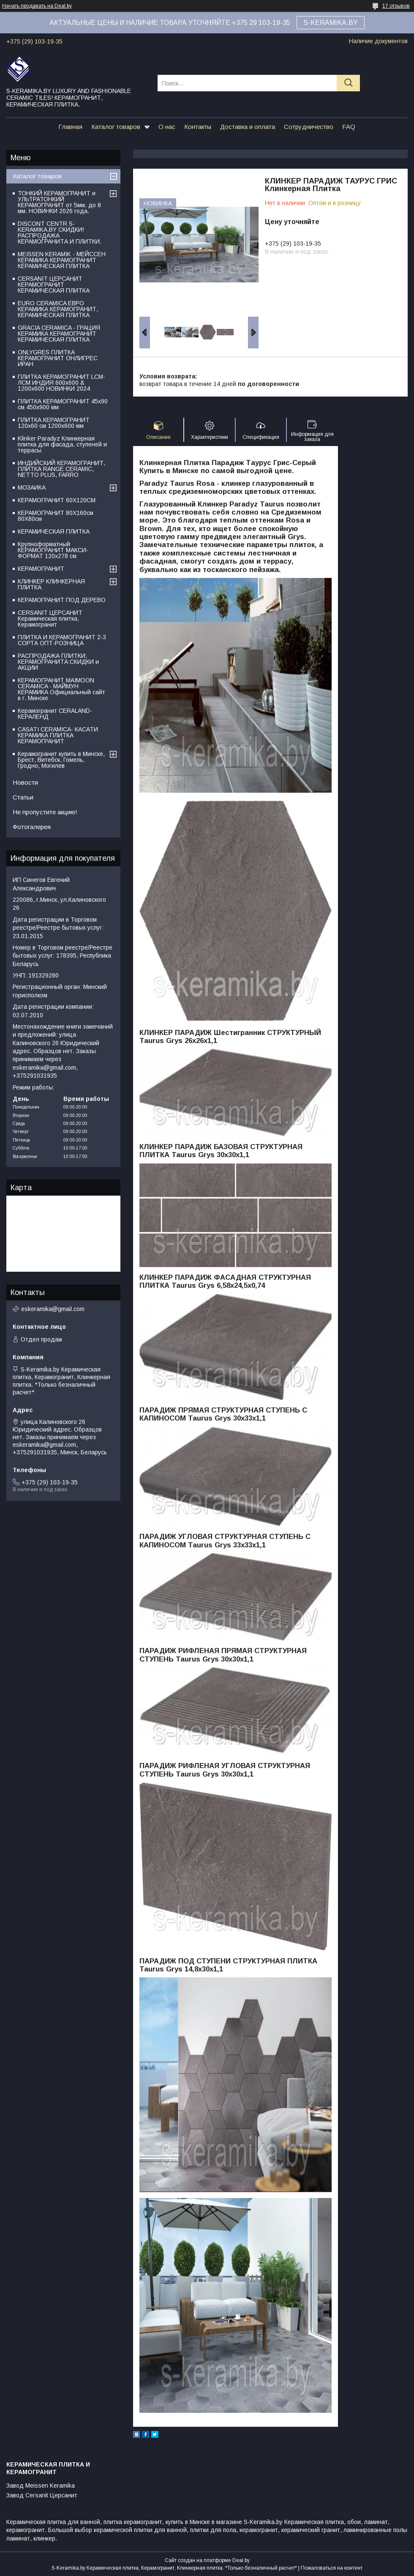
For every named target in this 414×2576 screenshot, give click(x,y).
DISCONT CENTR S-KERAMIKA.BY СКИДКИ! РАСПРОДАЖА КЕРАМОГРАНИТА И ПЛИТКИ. (59, 232)
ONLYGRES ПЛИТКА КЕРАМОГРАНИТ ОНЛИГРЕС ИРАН (58, 358)
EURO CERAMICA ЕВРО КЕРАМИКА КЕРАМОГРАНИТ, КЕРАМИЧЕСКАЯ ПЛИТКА (58, 309)
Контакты (197, 126)
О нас (166, 126)
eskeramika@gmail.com (52, 1309)
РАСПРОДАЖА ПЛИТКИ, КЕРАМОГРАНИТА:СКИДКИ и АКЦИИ (58, 661)
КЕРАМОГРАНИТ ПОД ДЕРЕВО (62, 600)
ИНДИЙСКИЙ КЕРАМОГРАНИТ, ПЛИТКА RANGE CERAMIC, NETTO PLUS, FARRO (61, 469)
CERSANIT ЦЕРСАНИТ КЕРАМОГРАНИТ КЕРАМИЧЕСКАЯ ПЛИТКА (54, 284)
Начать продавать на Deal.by (37, 6)
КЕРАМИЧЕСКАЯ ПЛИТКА (54, 531)
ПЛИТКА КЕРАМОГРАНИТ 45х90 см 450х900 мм (63, 404)
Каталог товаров (115, 126)
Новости (25, 782)
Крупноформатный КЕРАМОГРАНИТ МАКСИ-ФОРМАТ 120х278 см (53, 550)
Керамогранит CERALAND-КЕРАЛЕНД (55, 713)
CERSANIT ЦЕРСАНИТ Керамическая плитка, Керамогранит (50, 618)
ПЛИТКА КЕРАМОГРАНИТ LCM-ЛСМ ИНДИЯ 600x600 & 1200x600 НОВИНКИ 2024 (61, 382)
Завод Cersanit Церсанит (41, 2495)
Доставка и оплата (247, 126)
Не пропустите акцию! (45, 812)
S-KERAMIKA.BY (330, 22)
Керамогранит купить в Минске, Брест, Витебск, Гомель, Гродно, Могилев (61, 759)
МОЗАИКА (32, 487)
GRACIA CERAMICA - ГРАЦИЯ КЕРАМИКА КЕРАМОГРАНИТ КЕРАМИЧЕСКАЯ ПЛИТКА (59, 333)
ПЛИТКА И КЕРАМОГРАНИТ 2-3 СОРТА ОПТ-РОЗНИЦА (62, 640)
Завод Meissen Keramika (40, 2485)
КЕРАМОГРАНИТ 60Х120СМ (56, 500)
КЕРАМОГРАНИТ (41, 568)
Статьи (23, 797)
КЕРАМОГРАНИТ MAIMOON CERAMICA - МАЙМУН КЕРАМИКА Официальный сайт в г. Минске (61, 689)
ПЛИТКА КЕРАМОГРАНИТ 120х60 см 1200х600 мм (54, 422)
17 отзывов (396, 6)
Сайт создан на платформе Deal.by (207, 2560)
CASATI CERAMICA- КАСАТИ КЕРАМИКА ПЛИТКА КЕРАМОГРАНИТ (58, 735)
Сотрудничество (308, 126)
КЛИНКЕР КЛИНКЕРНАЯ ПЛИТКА (51, 584)
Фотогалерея (32, 826)
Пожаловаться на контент (331, 2568)
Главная (70, 126)
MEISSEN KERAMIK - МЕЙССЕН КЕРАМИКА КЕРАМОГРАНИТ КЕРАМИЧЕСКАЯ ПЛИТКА (62, 260)
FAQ (348, 126)
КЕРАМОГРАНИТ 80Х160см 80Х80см (55, 515)
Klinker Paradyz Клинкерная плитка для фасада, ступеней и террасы (62, 444)
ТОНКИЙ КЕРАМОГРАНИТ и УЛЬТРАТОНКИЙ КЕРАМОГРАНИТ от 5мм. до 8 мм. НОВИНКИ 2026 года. (59, 202)
